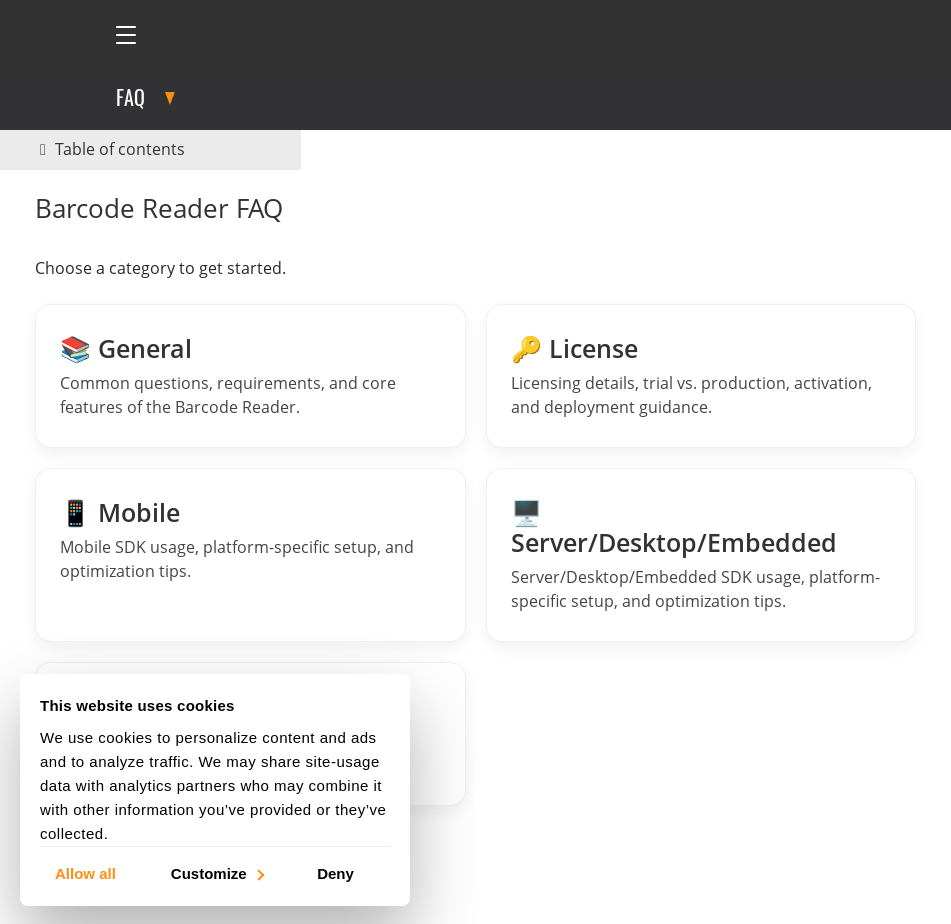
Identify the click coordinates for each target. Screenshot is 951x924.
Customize (216, 872)
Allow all (85, 872)
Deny (335, 872)
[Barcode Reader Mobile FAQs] (250, 555)
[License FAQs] (701, 376)
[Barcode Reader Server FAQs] (701, 555)
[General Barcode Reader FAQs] (250, 376)
